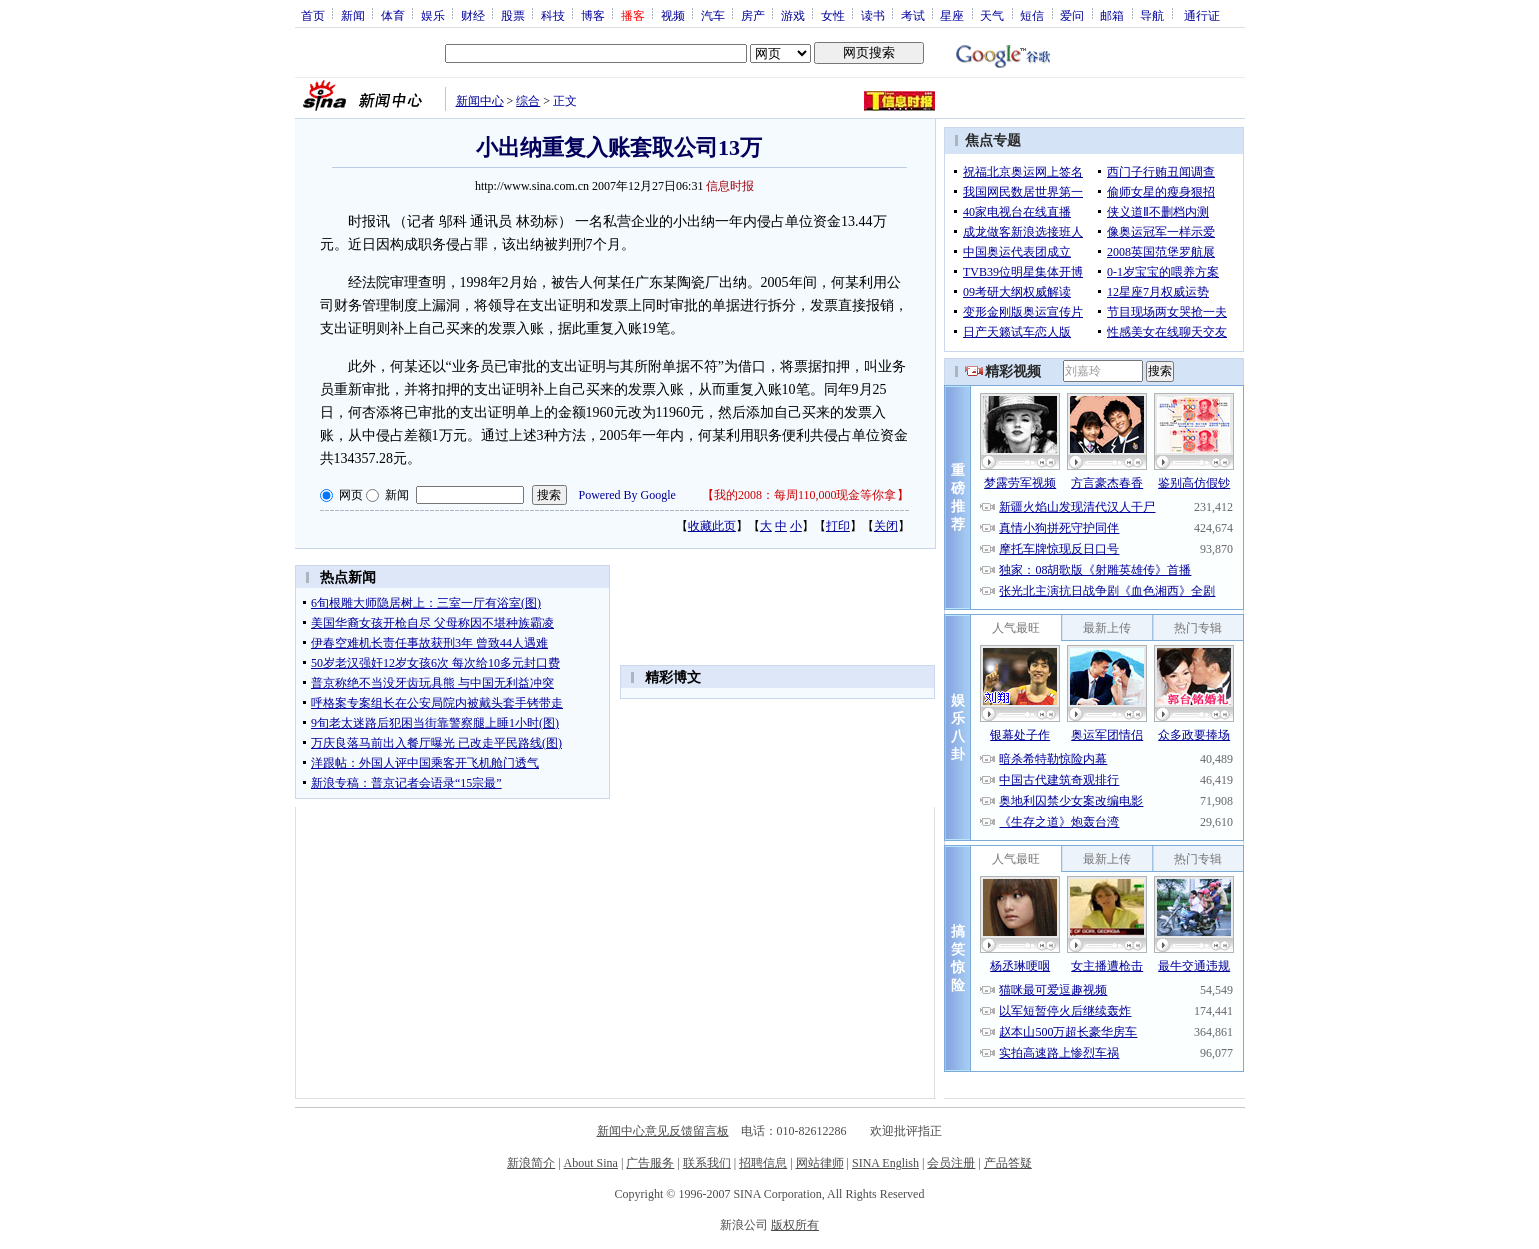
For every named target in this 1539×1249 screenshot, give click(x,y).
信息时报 (730, 186)
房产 (753, 15)
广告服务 (650, 1163)
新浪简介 (531, 1163)
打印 (838, 526)
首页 (313, 15)
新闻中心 (480, 101)
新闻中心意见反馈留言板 (663, 1131)
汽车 (713, 15)
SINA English (885, 1163)
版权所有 (795, 1225)
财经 (473, 15)
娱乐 (433, 15)
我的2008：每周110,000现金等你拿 (805, 495)
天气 (992, 15)
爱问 (1072, 15)
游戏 (793, 15)
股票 (513, 15)
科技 (553, 15)
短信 (1032, 15)
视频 (673, 15)
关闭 (886, 526)
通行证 (1202, 15)
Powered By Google (627, 495)
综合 (528, 101)
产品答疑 (1008, 1163)
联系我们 (707, 1163)
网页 (351, 495)
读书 (873, 15)
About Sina (591, 1163)
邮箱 (1112, 15)
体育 (393, 15)
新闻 (353, 15)
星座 (952, 15)
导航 (1152, 15)
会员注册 (951, 1163)
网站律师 (820, 1163)
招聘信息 (763, 1163)
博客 (593, 15)
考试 (913, 15)
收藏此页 (712, 526)
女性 (833, 15)
